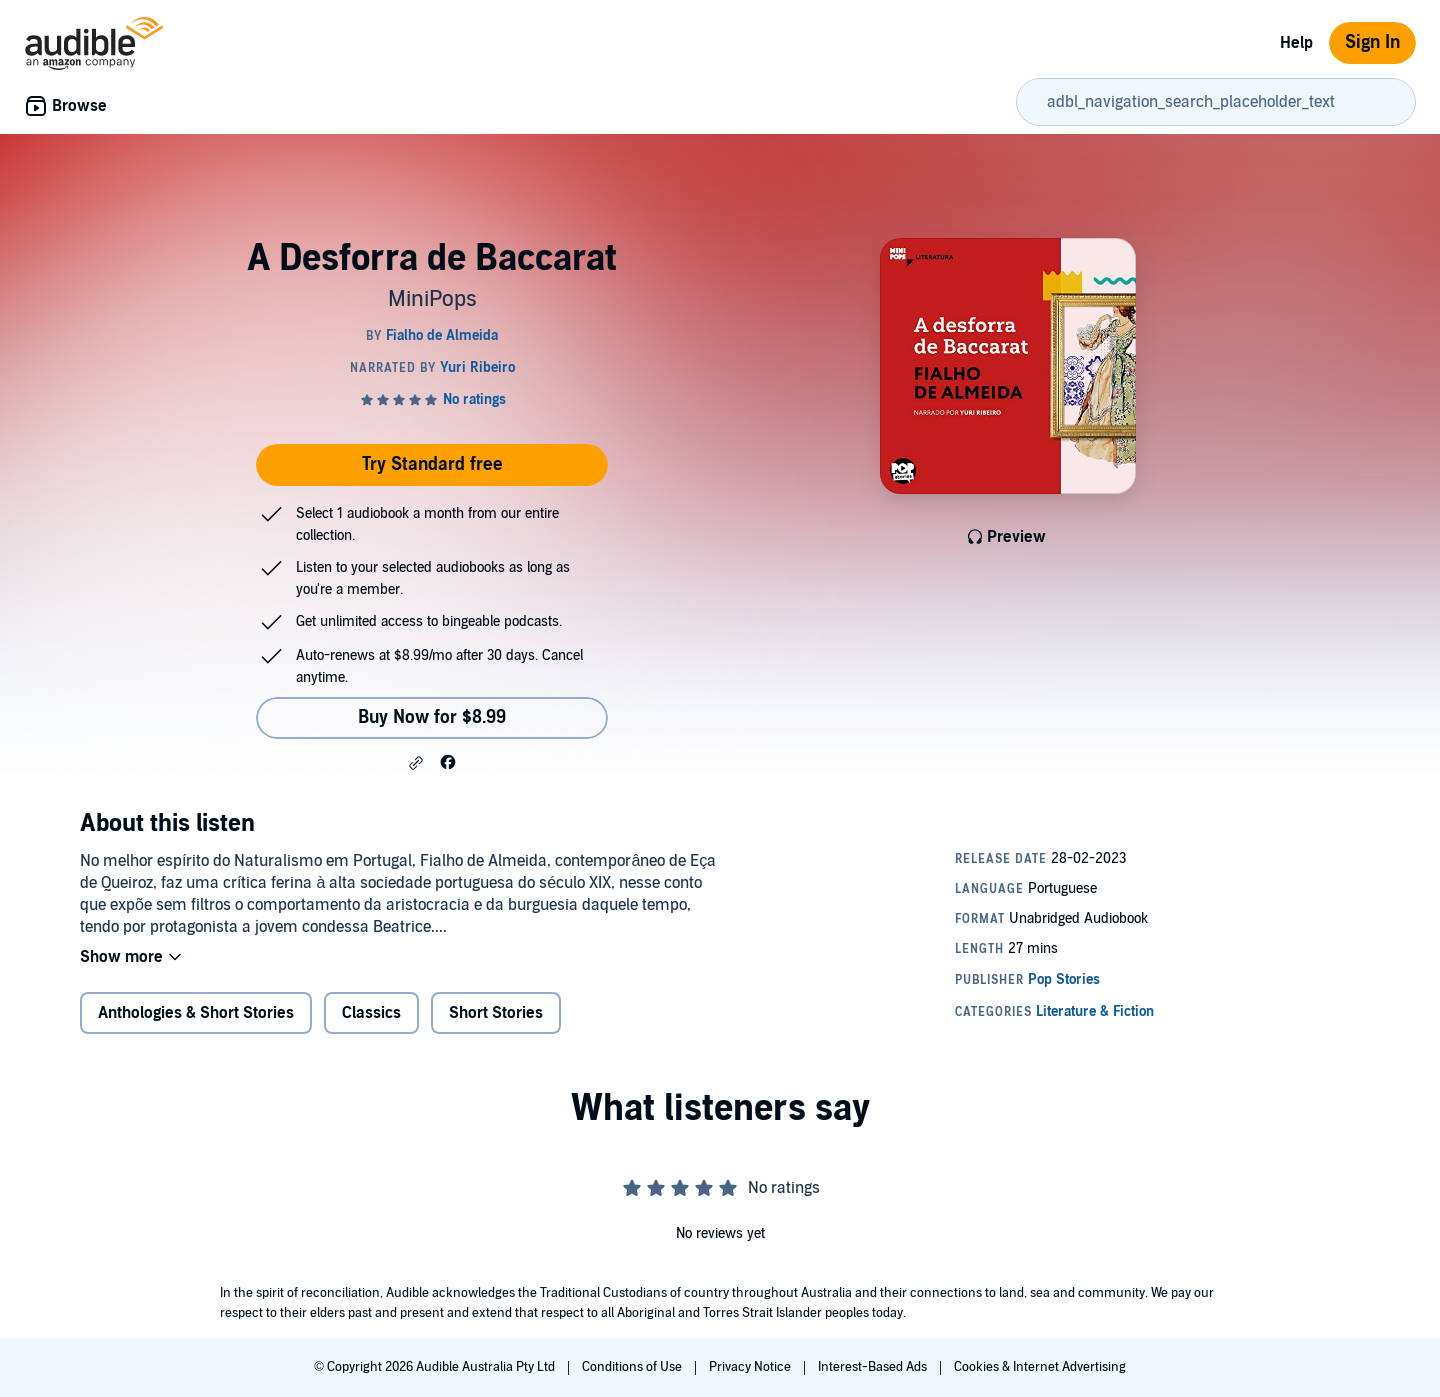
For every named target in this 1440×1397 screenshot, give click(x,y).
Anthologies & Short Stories (196, 1013)
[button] (416, 763)
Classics (371, 1013)
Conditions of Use (633, 1367)
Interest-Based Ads (874, 1367)
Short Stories (496, 1013)
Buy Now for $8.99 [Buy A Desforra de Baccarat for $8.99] (432, 717)
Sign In (1372, 42)
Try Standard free (432, 464)
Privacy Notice (751, 1367)
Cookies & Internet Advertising (1040, 1367)
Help (1296, 43)
